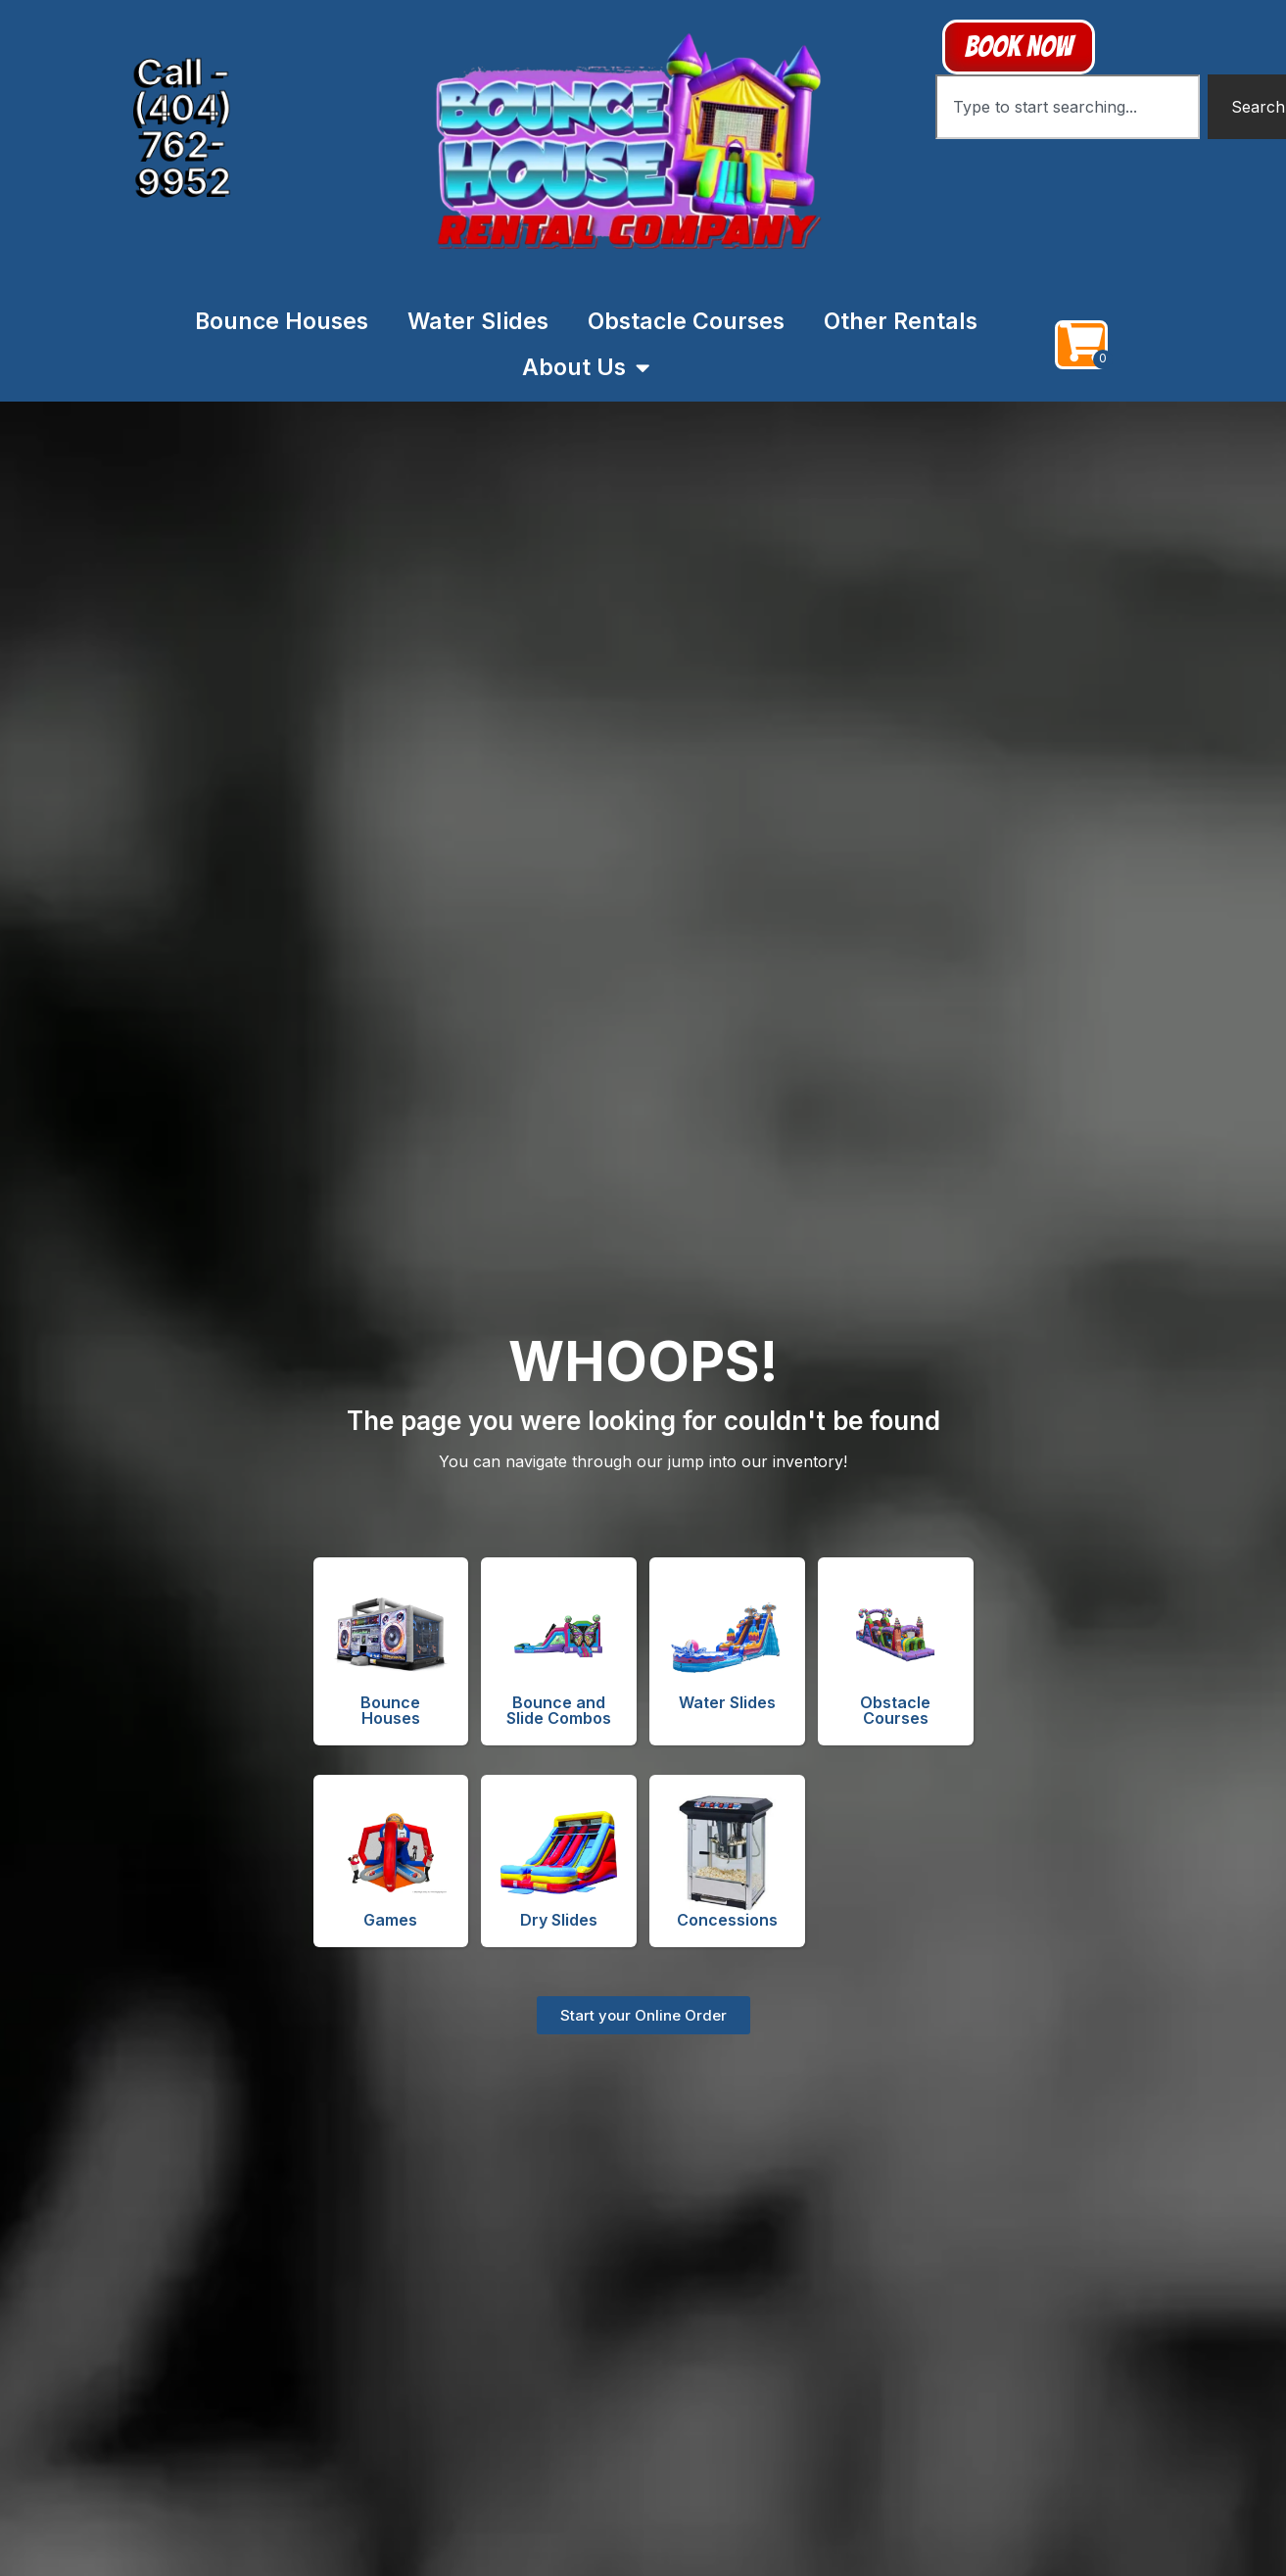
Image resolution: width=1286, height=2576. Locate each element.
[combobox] (1067, 106)
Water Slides (477, 321)
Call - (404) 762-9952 (182, 124)
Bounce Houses (281, 321)
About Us (585, 368)
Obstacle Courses (686, 321)
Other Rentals (900, 321)
